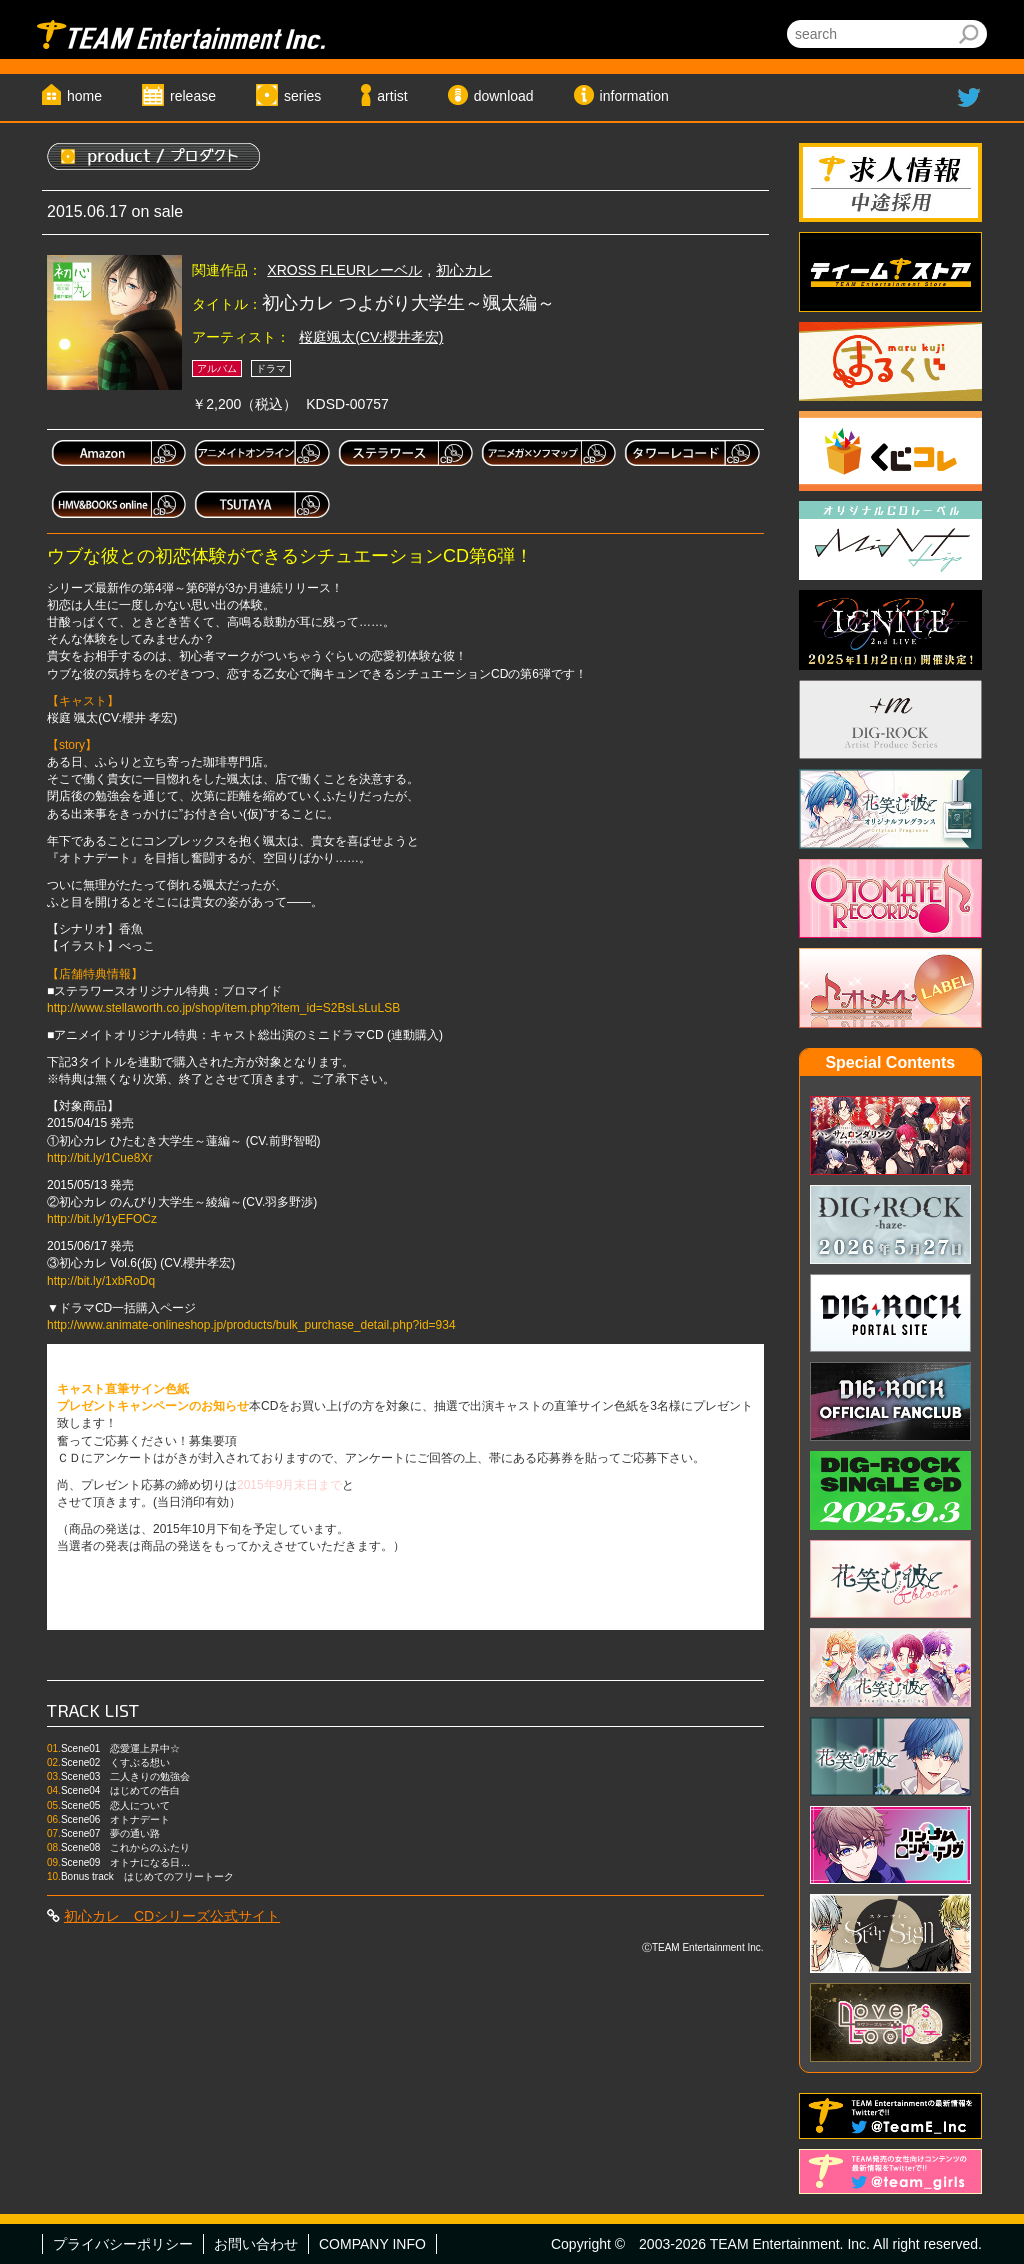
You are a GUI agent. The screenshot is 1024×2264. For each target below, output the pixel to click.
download (504, 96)
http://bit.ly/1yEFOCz (102, 1219)
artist (392, 96)
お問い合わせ (256, 2244)
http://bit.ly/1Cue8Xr (99, 1158)
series (302, 96)
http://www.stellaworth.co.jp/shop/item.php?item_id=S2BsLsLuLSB (223, 1008)
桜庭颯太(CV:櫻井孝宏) (371, 337)
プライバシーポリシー (123, 2244)
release (193, 96)
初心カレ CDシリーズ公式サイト (172, 1916)
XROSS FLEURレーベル (344, 270)
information (634, 96)
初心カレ (464, 270)
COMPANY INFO (372, 2244)
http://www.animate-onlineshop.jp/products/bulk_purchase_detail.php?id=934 (251, 1325)
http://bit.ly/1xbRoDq (101, 1281)
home (84, 96)
